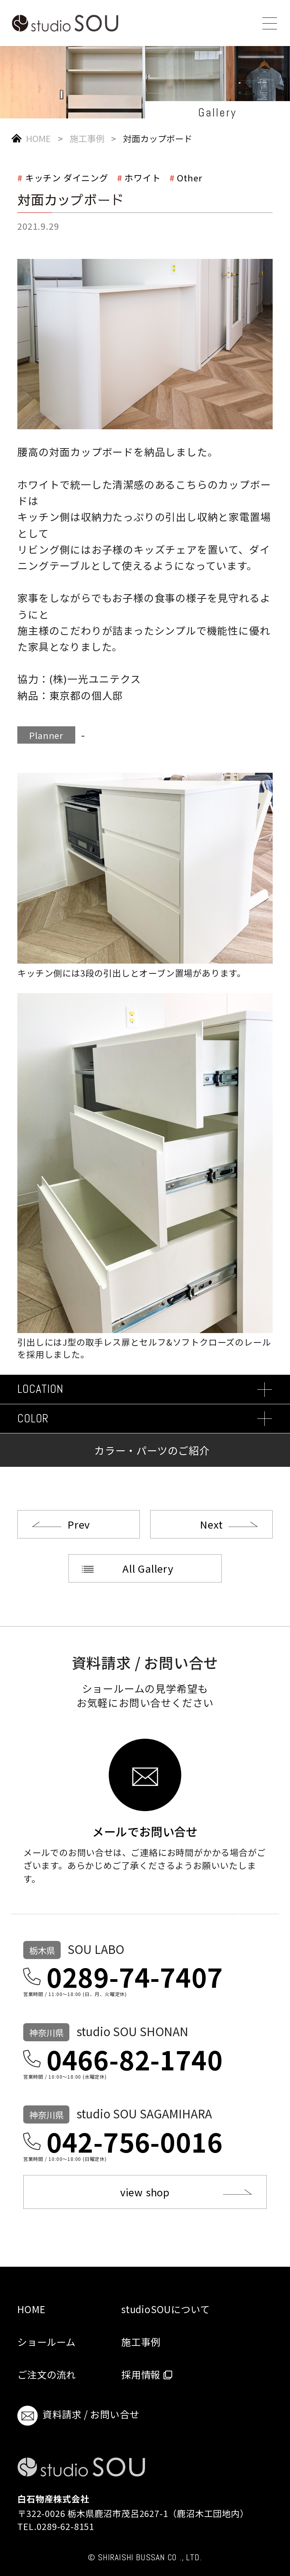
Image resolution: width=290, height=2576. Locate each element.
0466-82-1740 (134, 2059)
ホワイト (142, 177)
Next (211, 1524)
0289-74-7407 (134, 1976)
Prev (78, 1524)
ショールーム (46, 2342)
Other (189, 177)
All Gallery (148, 1568)
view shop (145, 2192)
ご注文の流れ (46, 2374)
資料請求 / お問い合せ (78, 2416)
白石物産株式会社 (53, 2498)
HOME (38, 138)
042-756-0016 (134, 2141)
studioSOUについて (165, 2309)
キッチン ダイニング (66, 177)
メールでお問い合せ (145, 1830)
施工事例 (87, 138)
